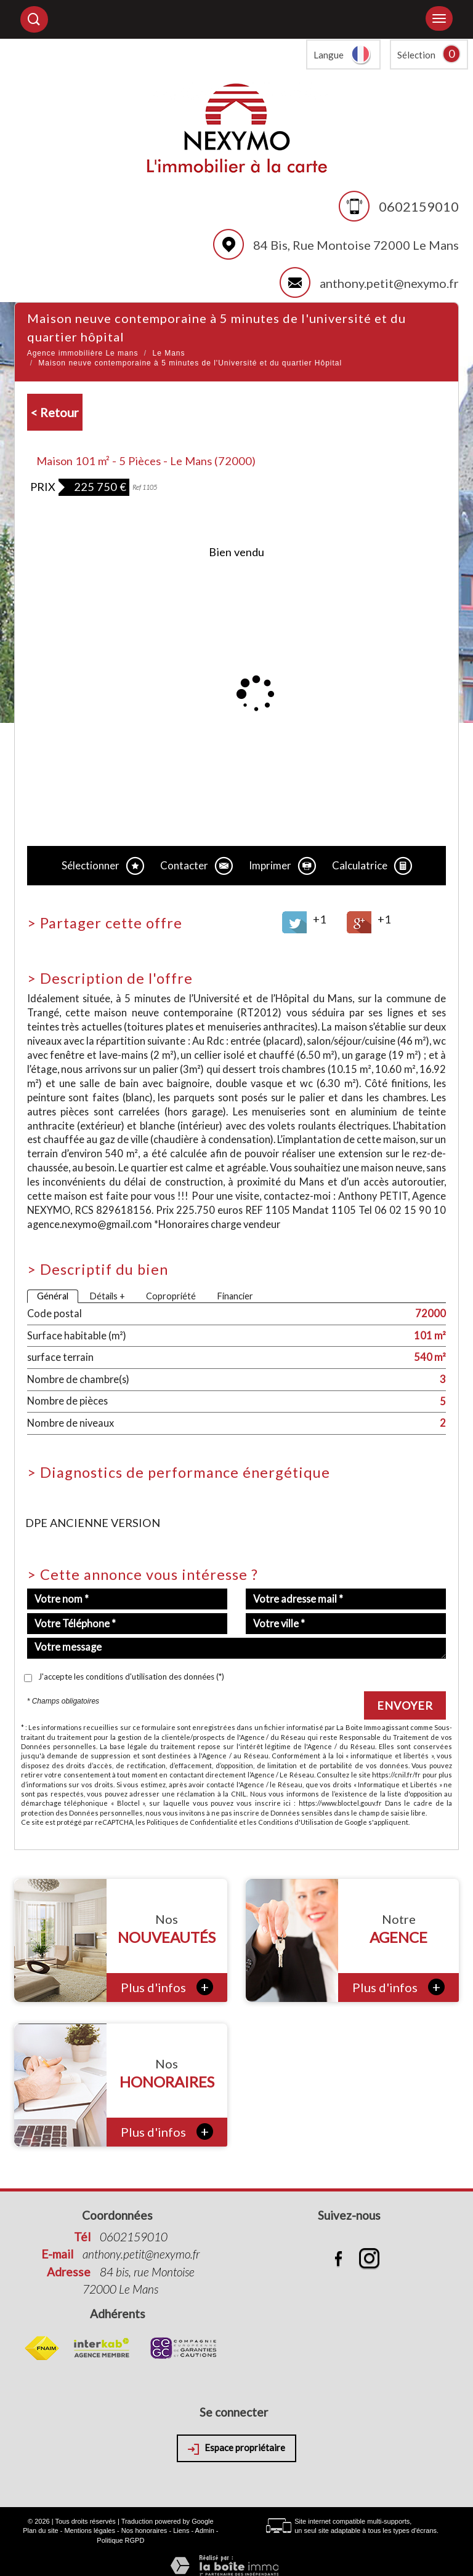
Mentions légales (89, 2530)
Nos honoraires (144, 2530)
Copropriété (171, 1296)
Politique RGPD (120, 2540)
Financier (235, 1296)
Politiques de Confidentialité (192, 1822)
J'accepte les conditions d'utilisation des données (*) (131, 1676)
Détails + (107, 1296)
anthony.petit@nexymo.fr (389, 283)
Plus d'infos (167, 1987)
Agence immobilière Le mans (83, 353)
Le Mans (168, 353)
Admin (204, 2530)
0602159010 (419, 206)
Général (52, 1296)
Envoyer (405, 1705)
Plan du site (40, 2530)
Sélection (416, 54)
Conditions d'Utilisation (295, 1822)
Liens (181, 2530)
